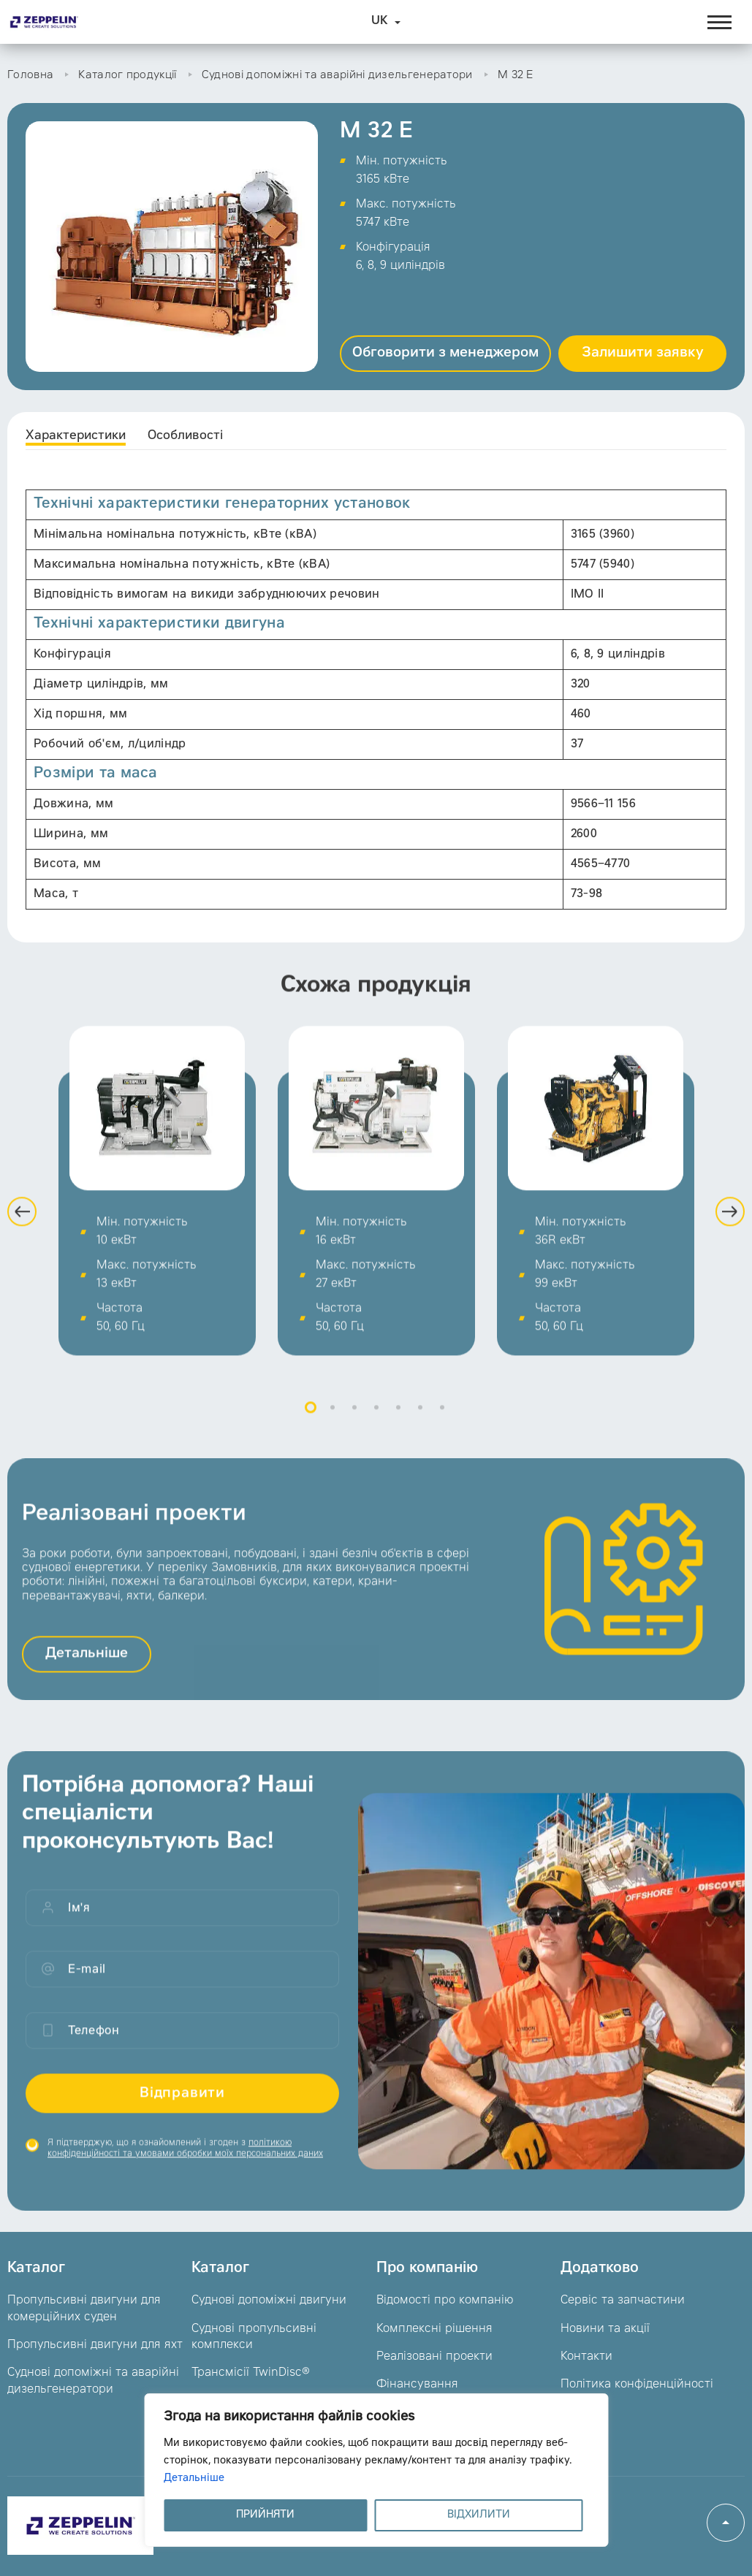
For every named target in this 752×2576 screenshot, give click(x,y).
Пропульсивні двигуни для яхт (95, 2345)
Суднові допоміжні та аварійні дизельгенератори (337, 75)
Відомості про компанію (444, 2300)
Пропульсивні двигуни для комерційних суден (84, 2308)
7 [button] (442, 1426)
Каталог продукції (127, 75)
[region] (376, 2470)
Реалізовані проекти (434, 2357)
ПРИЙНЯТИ (265, 2515)
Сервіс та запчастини (623, 2300)
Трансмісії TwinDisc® (250, 2373)
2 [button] (332, 1426)
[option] (157, 1209)
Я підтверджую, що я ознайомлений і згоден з (185, 2166)
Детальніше (194, 2479)
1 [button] (310, 1426)
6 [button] (420, 1426)
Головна (30, 75)
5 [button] (398, 1426)
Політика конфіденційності (637, 2384)
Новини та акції (605, 2329)
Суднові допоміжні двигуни (268, 2300)
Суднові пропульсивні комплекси (253, 2337)
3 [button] (354, 1426)
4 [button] (376, 1426)
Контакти (586, 2357)
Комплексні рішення (434, 2329)
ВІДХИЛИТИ (478, 2515)
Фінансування (417, 2384)
